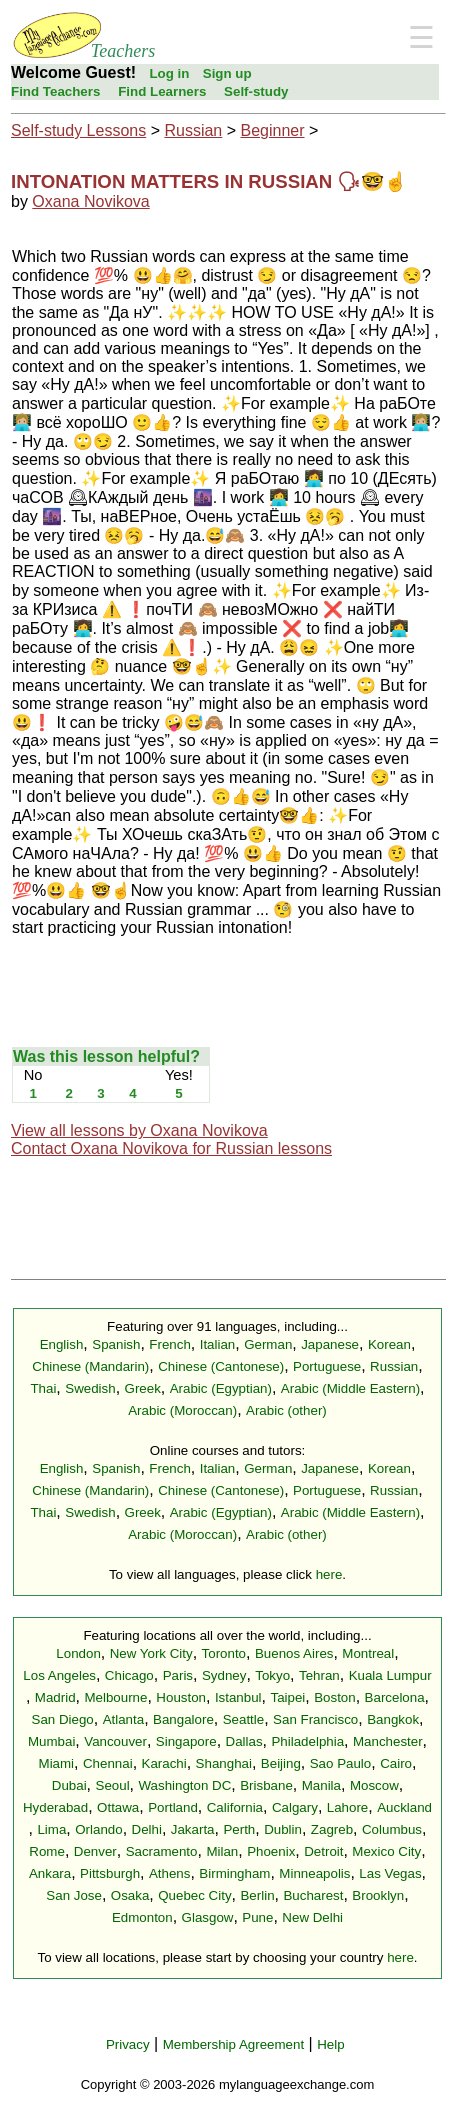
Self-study (256, 91)
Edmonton (142, 1917)
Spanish (116, 1344)
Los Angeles (59, 1675)
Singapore (186, 1741)
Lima (51, 1829)
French (169, 1344)
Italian (218, 1344)
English (62, 1344)
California (235, 1807)
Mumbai (51, 1741)
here (329, 1574)
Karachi (164, 1763)
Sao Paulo (341, 1763)
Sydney (224, 1675)
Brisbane (266, 1785)
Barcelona (395, 1697)
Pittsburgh (110, 1873)
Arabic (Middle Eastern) (350, 1388)
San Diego (63, 1719)
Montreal (368, 1653)
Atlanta (124, 1719)
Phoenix (271, 1851)
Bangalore (183, 1719)
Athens (170, 1873)
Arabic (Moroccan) (182, 1410)
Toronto (224, 1653)
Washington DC (184, 1785)
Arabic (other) (286, 1410)
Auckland (404, 1807)
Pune (257, 1917)
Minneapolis (314, 1873)
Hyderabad (55, 1807)
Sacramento (162, 1851)
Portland (173, 1807)
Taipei (287, 1697)
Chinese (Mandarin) (90, 1366)
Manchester (388, 1741)
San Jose (74, 1895)
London (78, 1653)
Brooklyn (378, 1895)
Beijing (281, 1763)
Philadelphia (307, 1741)
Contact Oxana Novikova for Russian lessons (171, 1148)
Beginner (272, 130)
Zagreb (332, 1829)
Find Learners (162, 91)
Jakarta (193, 1829)
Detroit (323, 1851)
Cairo (396, 1763)
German (268, 1344)
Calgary (295, 1807)
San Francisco (315, 1719)
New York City (151, 1653)
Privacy (128, 2044)
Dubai (69, 1785)
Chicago (129, 1675)
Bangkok (393, 1719)
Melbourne (115, 1697)
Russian (193, 130)
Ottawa (118, 1807)
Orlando (98, 1829)
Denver (95, 1851)
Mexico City (386, 1851)
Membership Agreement (234, 2044)
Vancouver (115, 1741)
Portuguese (327, 1366)
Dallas (244, 1741)
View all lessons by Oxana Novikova (139, 1130)
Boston (335, 1697)
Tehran (319, 1675)
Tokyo (272, 1675)
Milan (222, 1851)
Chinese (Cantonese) (221, 1366)
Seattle (244, 1719)
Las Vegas (390, 1873)
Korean (389, 1344)
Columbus (392, 1829)
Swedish (90, 1388)
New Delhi (312, 1917)
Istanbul (238, 1697)
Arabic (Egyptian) (221, 1388)
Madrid (55, 1697)
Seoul (113, 1785)
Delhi (147, 1829)
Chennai (108, 1763)
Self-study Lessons (78, 130)
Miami (57, 1763)
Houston (181, 1697)
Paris (178, 1675)
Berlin (257, 1895)
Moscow (374, 1785)
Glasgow (208, 1917)
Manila (321, 1785)
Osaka (130, 1895)
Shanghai (224, 1763)
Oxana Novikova (90, 201)
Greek (143, 1388)
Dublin (283, 1829)
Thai (43, 1388)
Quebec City (194, 1895)
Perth (239, 1829)
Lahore (348, 1807)
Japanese (330, 1344)
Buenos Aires (294, 1653)
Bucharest (313, 1895)
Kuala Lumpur (390, 1675)
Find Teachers (55, 91)
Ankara (50, 1873)
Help (330, 2044)
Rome (47, 1851)
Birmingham (234, 1873)
